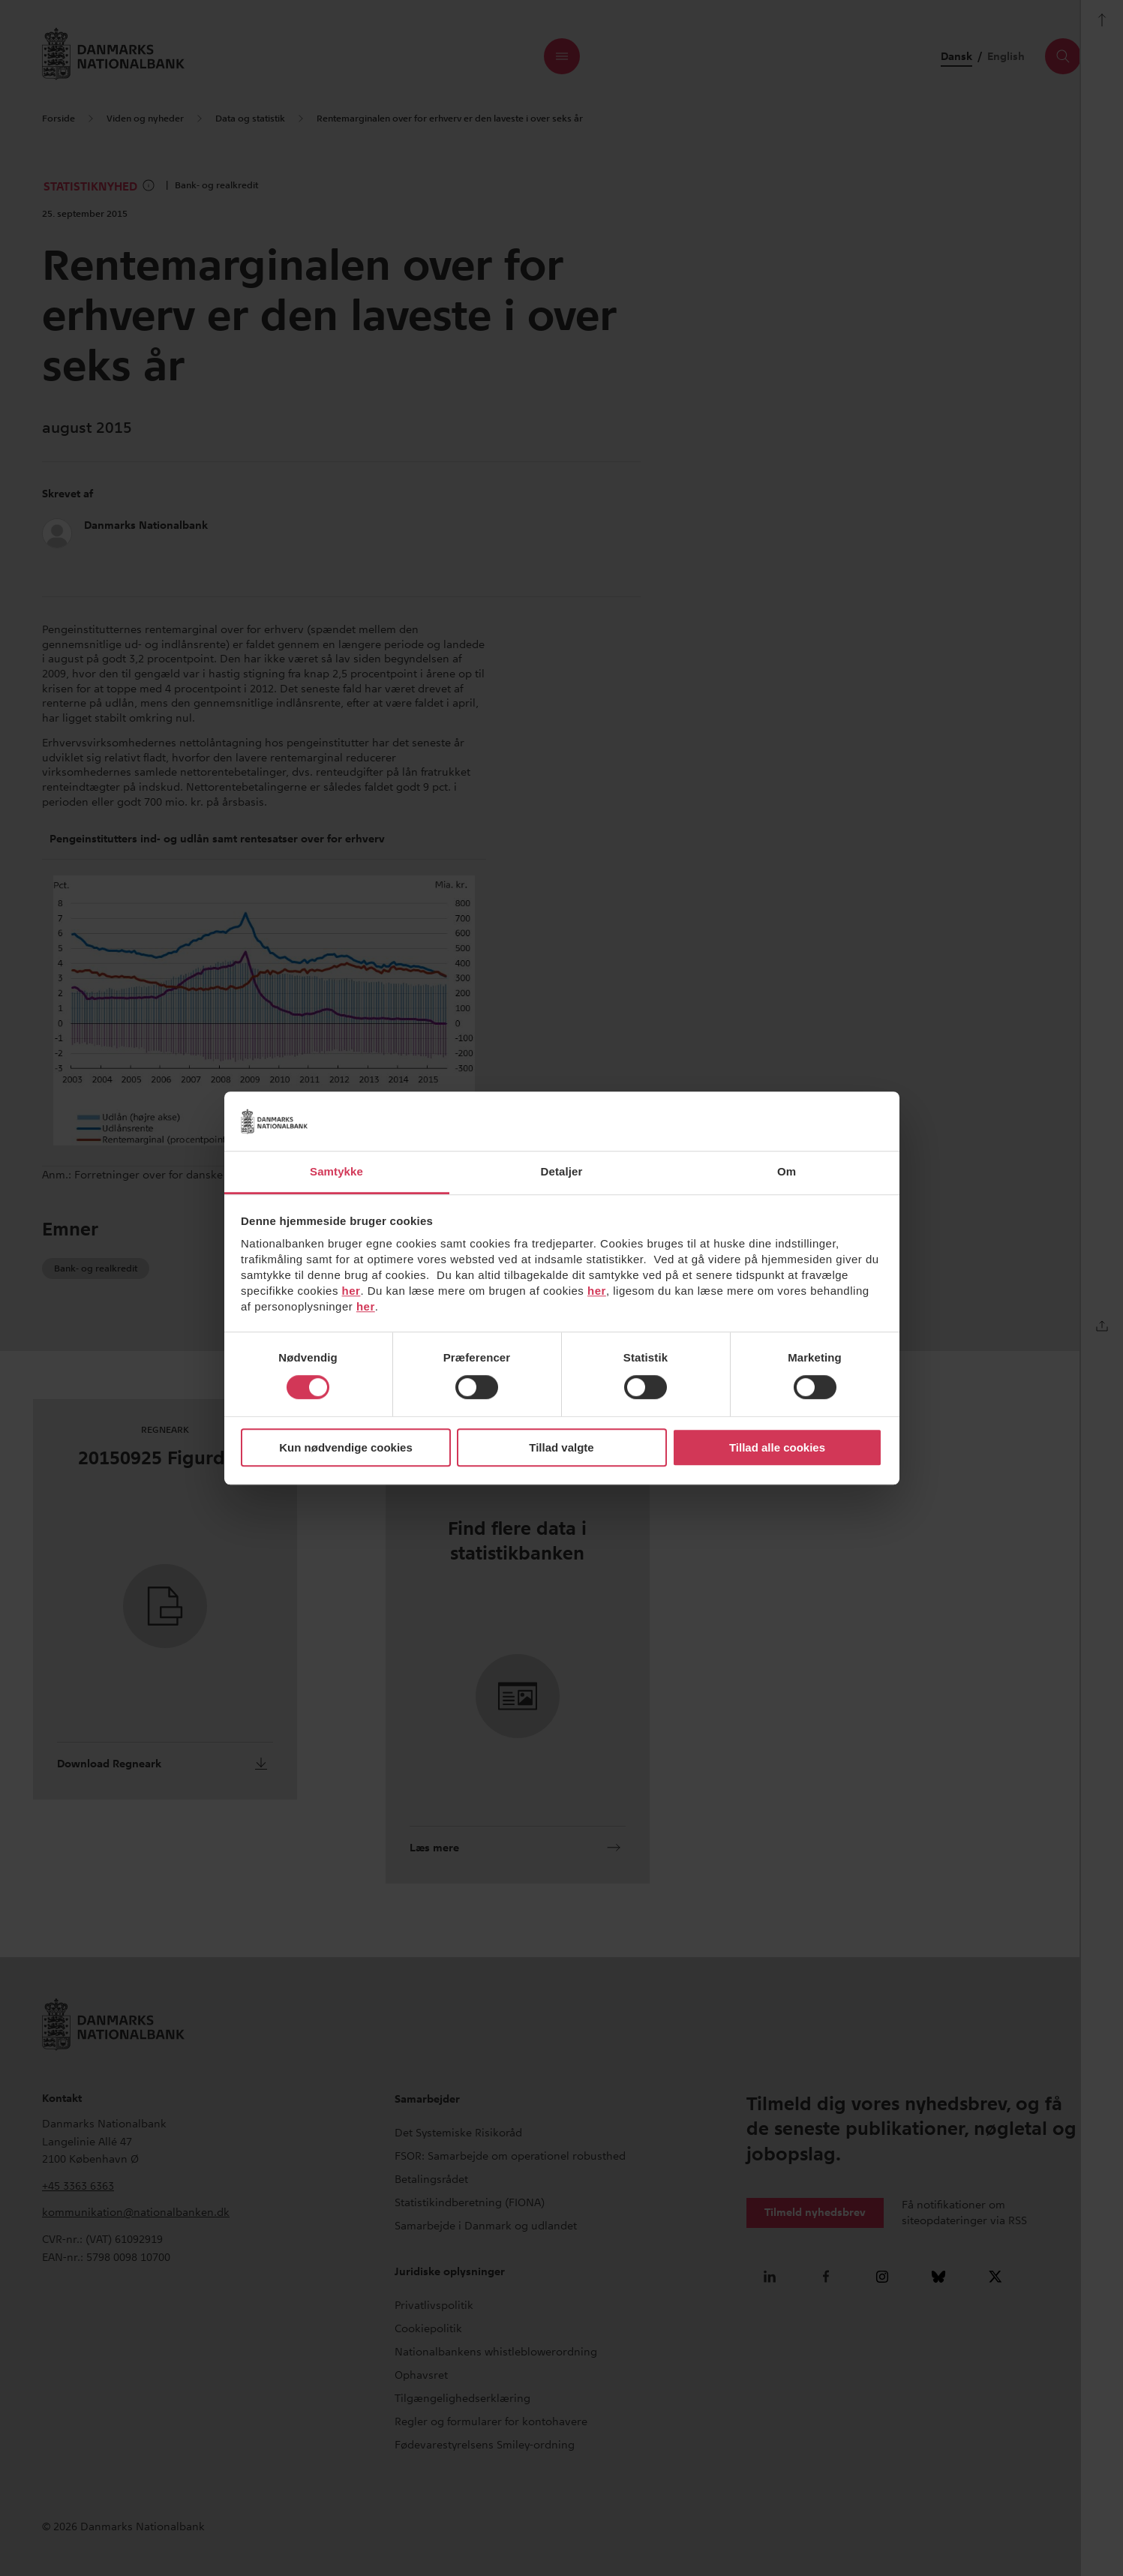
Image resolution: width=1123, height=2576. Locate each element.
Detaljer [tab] (562, 1171)
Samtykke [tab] (336, 1171)
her (351, 1290)
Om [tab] (786, 1171)
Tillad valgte (561, 1447)
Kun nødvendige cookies (346, 1447)
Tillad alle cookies (777, 1447)
